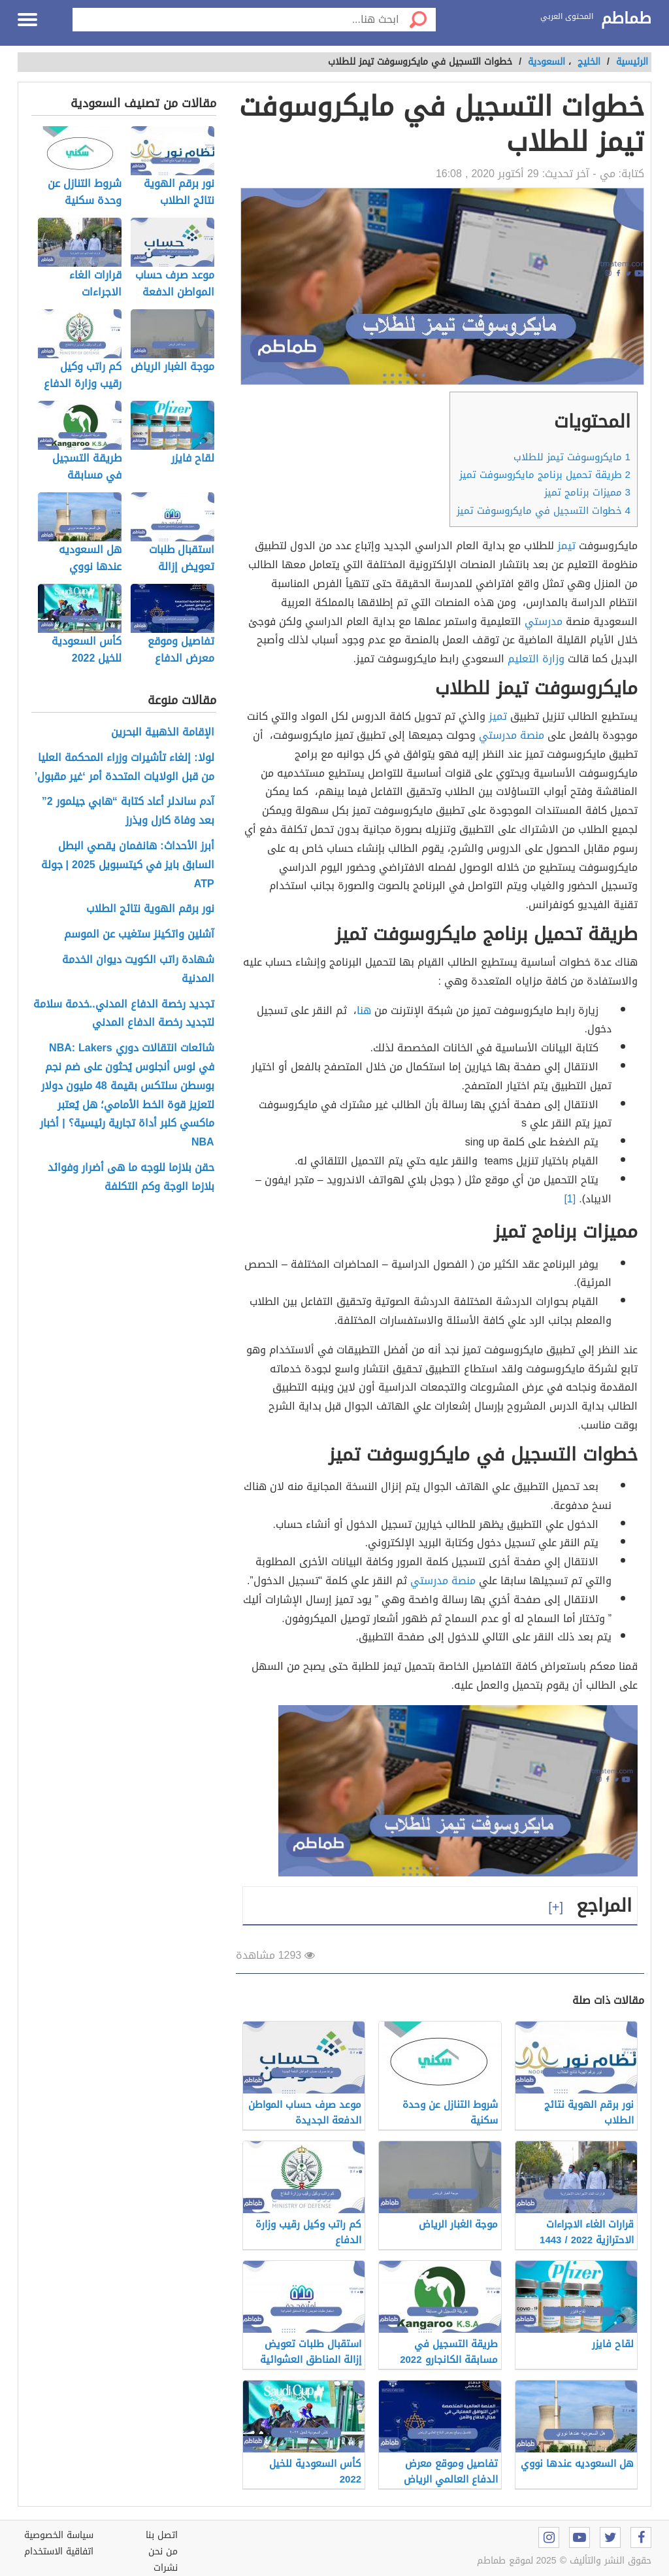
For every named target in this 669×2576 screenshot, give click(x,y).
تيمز (566, 545)
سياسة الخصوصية (58, 2535)
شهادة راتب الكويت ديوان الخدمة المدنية (138, 970)
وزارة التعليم (536, 659)
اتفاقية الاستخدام (58, 2551)
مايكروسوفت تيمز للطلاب (572, 457)
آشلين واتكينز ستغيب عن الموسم (139, 934)
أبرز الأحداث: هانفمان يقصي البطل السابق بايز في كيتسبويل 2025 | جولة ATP (127, 865)
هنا (364, 1010)
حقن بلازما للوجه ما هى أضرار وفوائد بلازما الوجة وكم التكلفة (131, 1177)
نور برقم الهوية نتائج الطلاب (150, 909)
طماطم (626, 19)
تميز (498, 716)
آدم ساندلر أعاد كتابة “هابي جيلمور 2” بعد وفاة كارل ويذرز (128, 811)
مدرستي (544, 621)
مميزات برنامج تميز (587, 492)
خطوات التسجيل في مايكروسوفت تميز (543, 510)
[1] (570, 1199)
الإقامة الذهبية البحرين (162, 732)
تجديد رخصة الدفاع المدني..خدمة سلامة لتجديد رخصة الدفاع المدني (123, 1014)
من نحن (163, 2551)
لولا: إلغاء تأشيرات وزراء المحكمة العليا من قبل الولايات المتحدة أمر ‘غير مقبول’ (124, 768)
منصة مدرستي (511, 735)
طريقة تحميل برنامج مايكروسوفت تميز (544, 475)
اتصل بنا (162, 2535)
